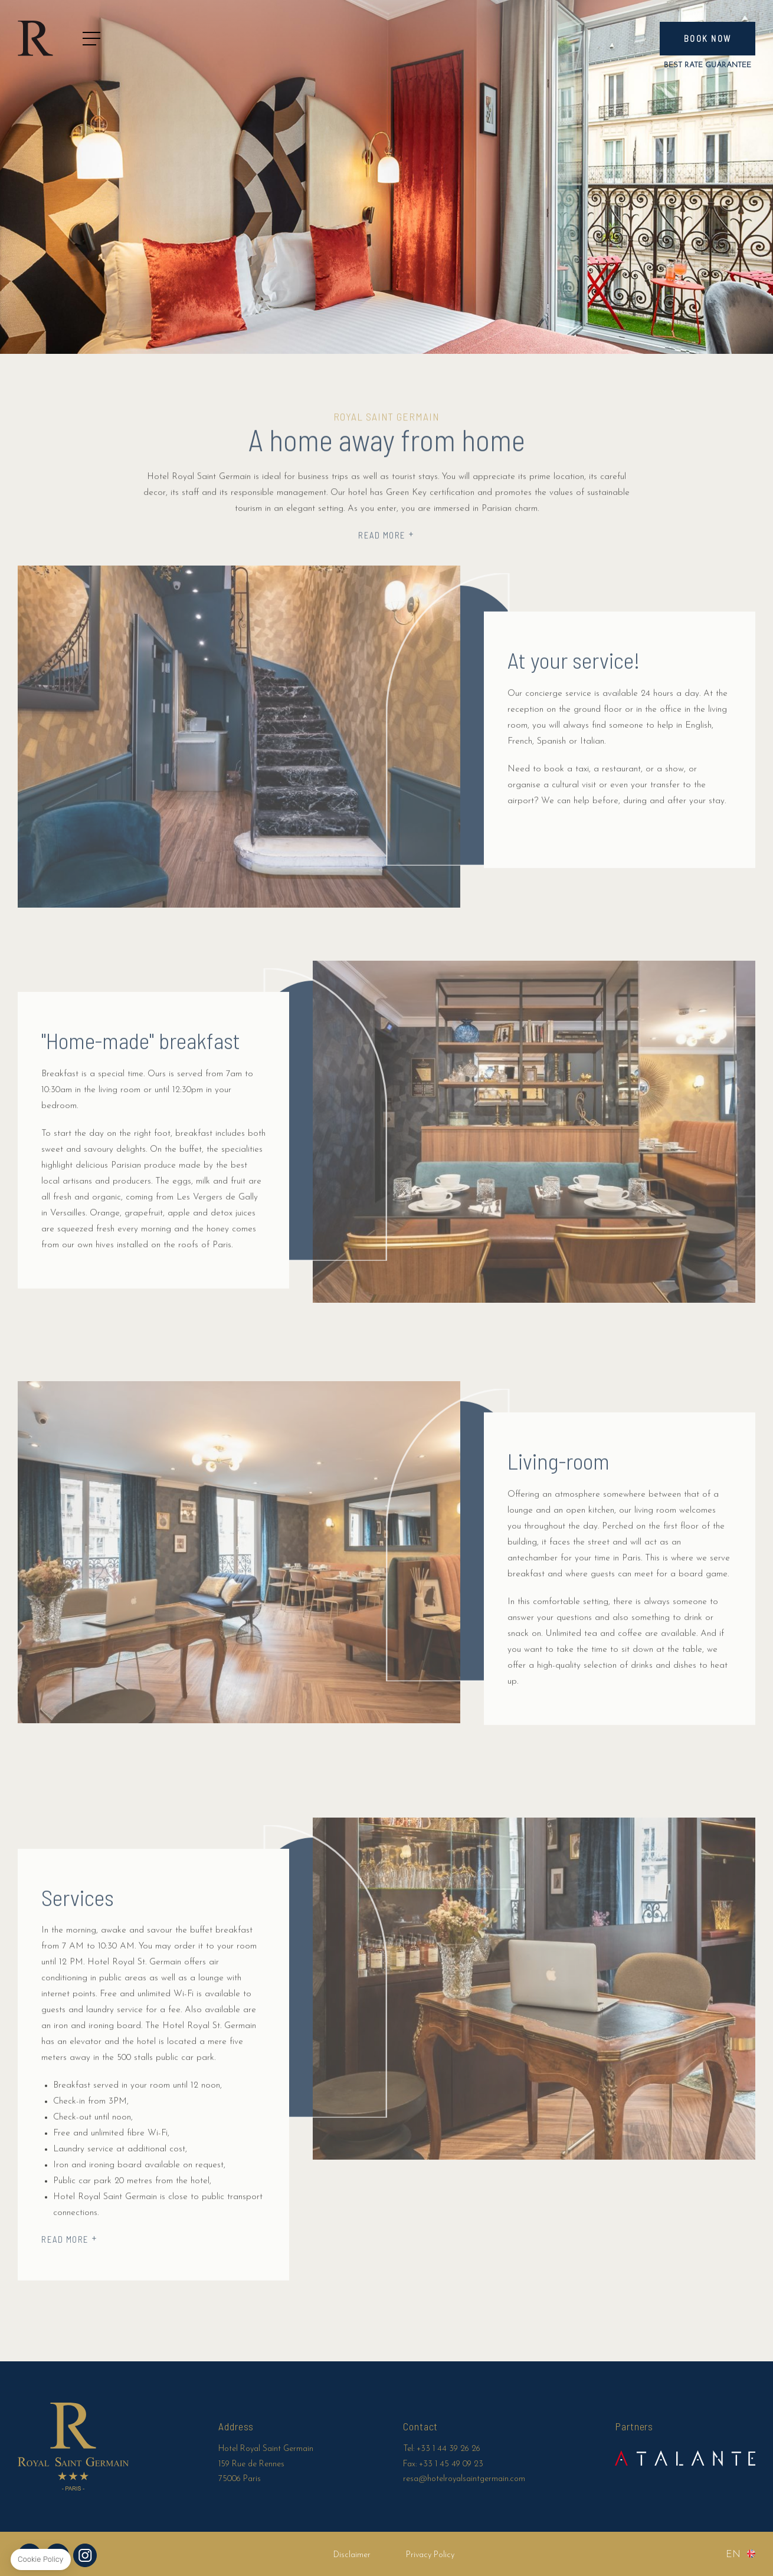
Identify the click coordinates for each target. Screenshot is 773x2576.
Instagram (85, 2555)
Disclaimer (352, 2555)
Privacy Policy (430, 2555)
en (733, 2554)
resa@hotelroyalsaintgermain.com (464, 2479)
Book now (707, 38)
